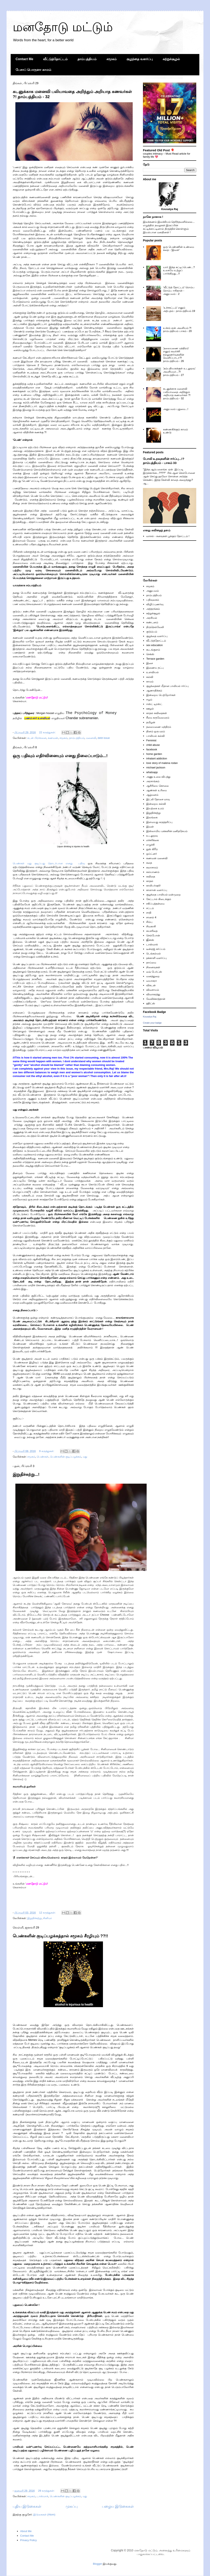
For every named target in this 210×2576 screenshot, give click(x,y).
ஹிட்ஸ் (150, 1003)
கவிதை (150, 876)
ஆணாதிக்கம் (154, 690)
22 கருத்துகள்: (47, 732)
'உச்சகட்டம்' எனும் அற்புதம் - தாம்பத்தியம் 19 (179, 309)
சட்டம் (150, 908)
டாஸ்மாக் (42, 2496)
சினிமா (47, 1918)
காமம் (149, 681)
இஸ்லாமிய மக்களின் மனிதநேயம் (166, 831)
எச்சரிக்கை (152, 840)
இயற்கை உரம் (155, 808)
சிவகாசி (151, 926)
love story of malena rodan (162, 763)
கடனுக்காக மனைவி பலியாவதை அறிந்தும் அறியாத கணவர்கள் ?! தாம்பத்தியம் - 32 (176, 393)
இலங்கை (152, 817)
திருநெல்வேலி (155, 627)
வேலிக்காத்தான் (155, 998)
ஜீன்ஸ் (150, 939)
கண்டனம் (152, 622)
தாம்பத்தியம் (87, 59)
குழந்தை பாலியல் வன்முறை (163, 894)
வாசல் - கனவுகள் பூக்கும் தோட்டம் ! (167, 536)
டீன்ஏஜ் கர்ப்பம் (155, 949)
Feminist (151, 740)
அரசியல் (151, 617)
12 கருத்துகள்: (47, 1912)
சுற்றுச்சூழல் (171, 59)
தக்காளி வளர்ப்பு (156, 958)
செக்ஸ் (150, 654)
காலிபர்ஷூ (153, 885)
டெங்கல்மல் (153, 953)
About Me (26, 2531)
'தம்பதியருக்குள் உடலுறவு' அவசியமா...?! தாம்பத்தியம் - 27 (179, 371)
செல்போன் (153, 935)
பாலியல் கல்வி (155, 735)
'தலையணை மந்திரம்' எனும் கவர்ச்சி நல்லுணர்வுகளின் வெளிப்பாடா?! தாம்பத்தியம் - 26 (176, 355)
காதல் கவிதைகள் (156, 713)
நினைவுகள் (153, 967)
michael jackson (155, 767)
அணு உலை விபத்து (158, 776)
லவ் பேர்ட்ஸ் (154, 971)
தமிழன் (150, 722)
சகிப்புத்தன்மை (155, 903)
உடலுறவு (152, 835)
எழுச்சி (150, 844)
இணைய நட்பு (155, 667)
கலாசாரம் (152, 867)
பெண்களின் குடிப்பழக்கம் (65, 1456)
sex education (154, 645)
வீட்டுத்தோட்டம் (55, 59)
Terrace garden (155, 658)
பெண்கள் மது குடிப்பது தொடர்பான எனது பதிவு (49, 863)
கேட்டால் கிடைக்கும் (158, 899)
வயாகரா (151, 980)
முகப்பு (72, 2506)
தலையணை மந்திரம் (158, 726)
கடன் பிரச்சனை (36, 737)
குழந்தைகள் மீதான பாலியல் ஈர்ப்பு (167, 686)
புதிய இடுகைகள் (27, 2506)
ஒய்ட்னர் (151, 853)
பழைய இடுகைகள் (118, 2506)
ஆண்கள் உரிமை (156, 790)
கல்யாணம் (152, 872)
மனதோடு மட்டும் (63, 27)
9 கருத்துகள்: (47, 1451)
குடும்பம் (151, 631)
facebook (151, 749)
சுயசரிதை (152, 930)
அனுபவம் (152, 590)
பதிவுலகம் (152, 599)
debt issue (104, 737)
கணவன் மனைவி (157, 858)
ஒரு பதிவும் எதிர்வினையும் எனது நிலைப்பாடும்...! (60, 755)
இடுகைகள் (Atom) (44, 2514)
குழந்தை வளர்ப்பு (140, 59)
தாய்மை (151, 962)
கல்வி (149, 676)
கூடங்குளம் (153, 649)
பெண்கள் (42, 1456)
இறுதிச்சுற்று (34, 1918)
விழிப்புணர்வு (154, 604)
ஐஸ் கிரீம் (152, 849)
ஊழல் (150, 708)
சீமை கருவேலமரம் (157, 717)
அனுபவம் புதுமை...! (175, 409)
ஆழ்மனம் (152, 794)
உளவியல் (152, 672)
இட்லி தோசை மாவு (158, 799)
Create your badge (152, 1023)
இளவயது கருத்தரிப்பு (159, 822)
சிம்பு (149, 921)
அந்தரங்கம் (153, 608)
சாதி (148, 912)
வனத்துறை (153, 976)
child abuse (153, 744)
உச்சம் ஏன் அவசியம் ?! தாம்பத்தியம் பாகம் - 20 (177, 329)
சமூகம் (111, 59)
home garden (154, 753)
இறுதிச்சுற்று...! (26, 1474)
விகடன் (151, 985)
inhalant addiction (156, 758)
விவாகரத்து (153, 994)
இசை (149, 663)
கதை (149, 862)
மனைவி (91, 737)
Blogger (97, 2563)
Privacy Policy (28, 2540)
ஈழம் (149, 699)
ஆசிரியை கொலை (157, 785)
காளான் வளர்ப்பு (156, 890)
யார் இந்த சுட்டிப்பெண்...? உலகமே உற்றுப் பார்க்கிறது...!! (179, 270)
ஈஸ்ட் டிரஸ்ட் (154, 704)
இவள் (150, 826)
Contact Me (24, 59)
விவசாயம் (152, 989)
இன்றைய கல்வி (156, 803)
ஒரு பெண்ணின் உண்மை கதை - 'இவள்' (178, 248)
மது (85, 1456)
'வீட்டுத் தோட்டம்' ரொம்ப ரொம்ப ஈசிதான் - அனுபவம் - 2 (178, 290)
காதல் (149, 881)
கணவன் (53, 737)
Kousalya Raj (149, 1016)
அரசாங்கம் (152, 781)
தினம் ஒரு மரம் (155, 731)
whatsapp (152, 772)
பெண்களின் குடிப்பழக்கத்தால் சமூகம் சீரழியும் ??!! (60, 1936)
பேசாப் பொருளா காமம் (33, 69)
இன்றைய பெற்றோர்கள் (161, 695)
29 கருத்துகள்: (46, 2490)
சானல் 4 (151, 917)
